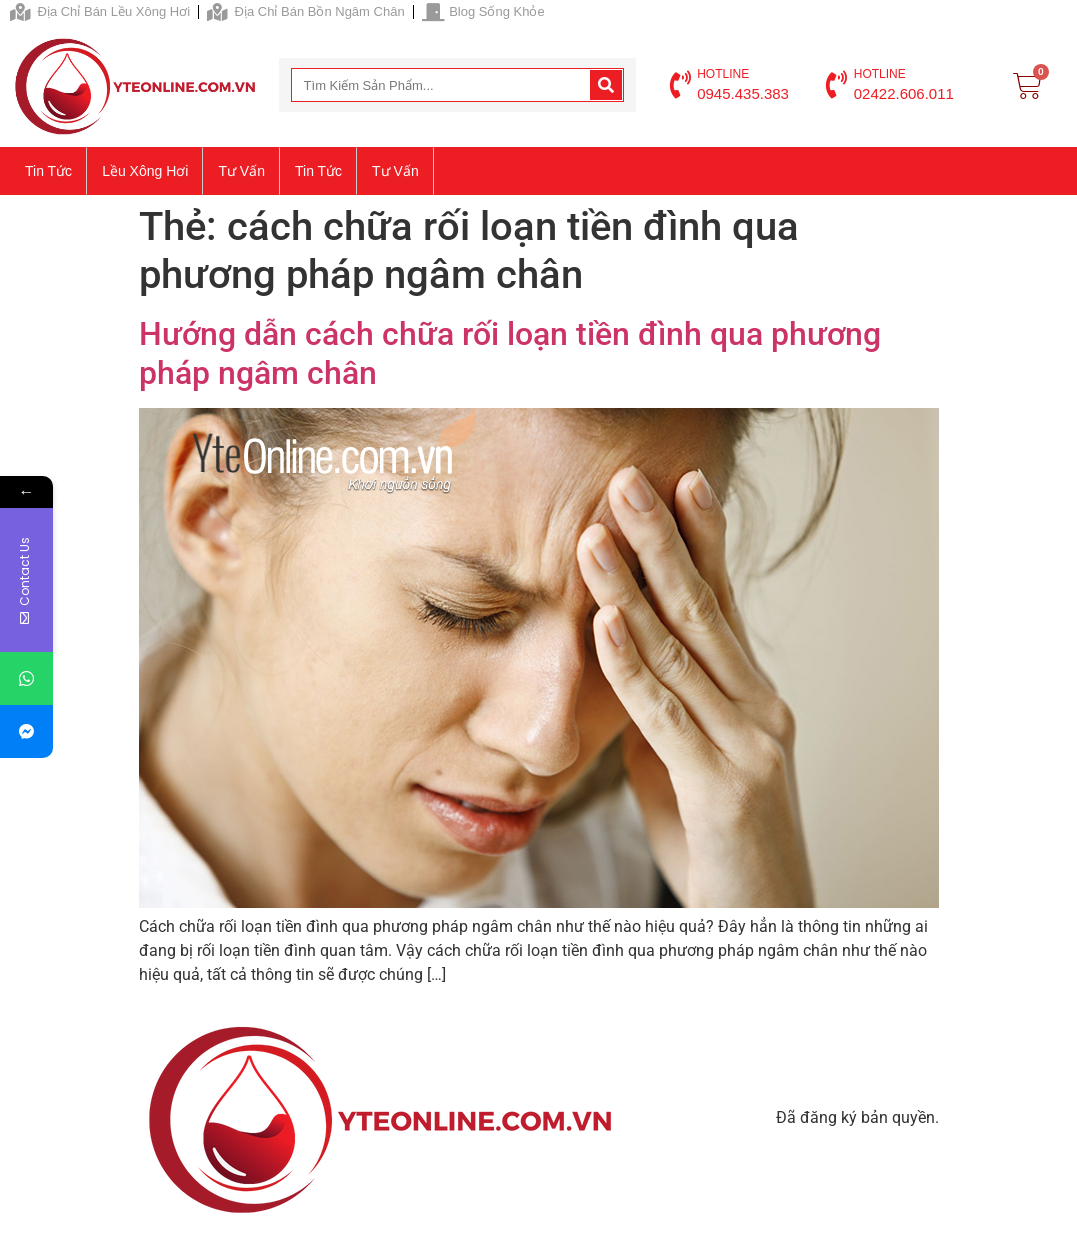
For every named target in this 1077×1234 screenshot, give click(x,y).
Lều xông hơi (145, 171)
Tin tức (48, 171)
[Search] (606, 85)
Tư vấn (241, 171)
